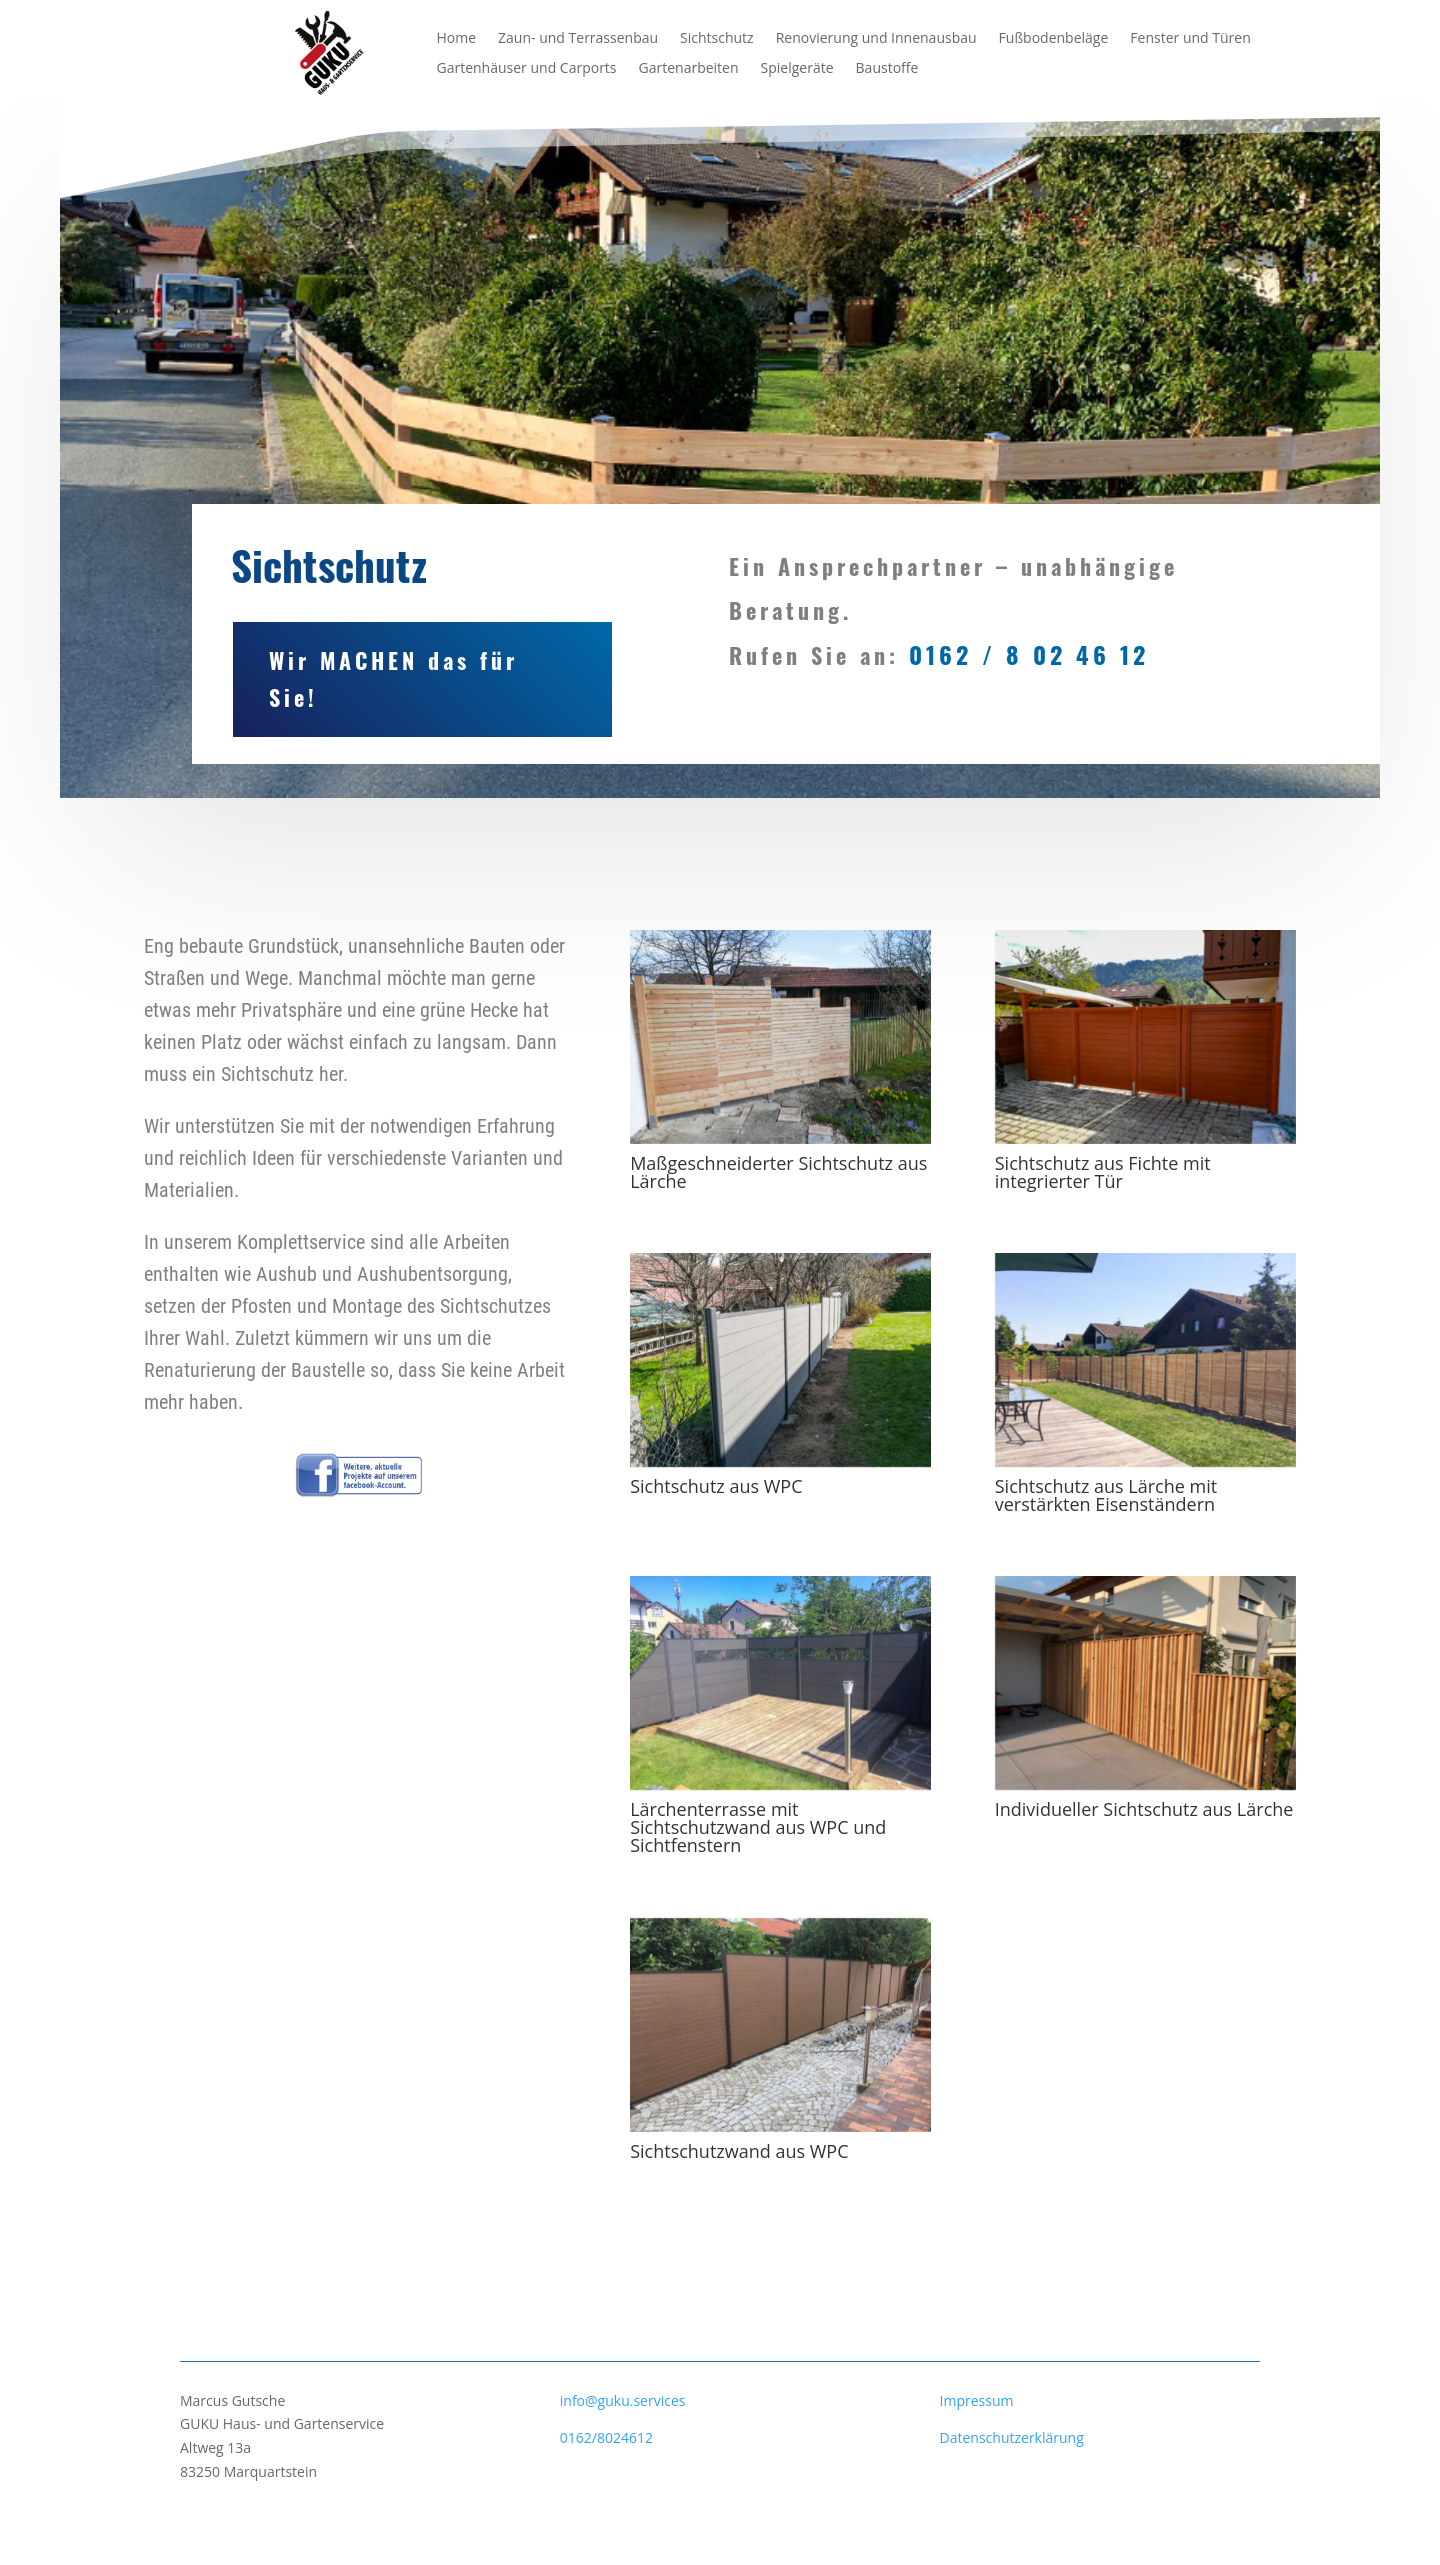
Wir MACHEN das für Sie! (276, 669)
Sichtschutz (717, 39)
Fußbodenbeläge (1054, 39)
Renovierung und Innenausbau (876, 39)
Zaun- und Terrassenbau (578, 39)
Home (457, 39)
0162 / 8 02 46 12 (1028, 645)
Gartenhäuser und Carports (527, 69)
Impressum (977, 2400)
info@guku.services (623, 2400)
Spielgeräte (797, 69)
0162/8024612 (606, 2437)
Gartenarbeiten (689, 69)
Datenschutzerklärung (1012, 2437)
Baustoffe (887, 69)
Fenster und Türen (1190, 39)
